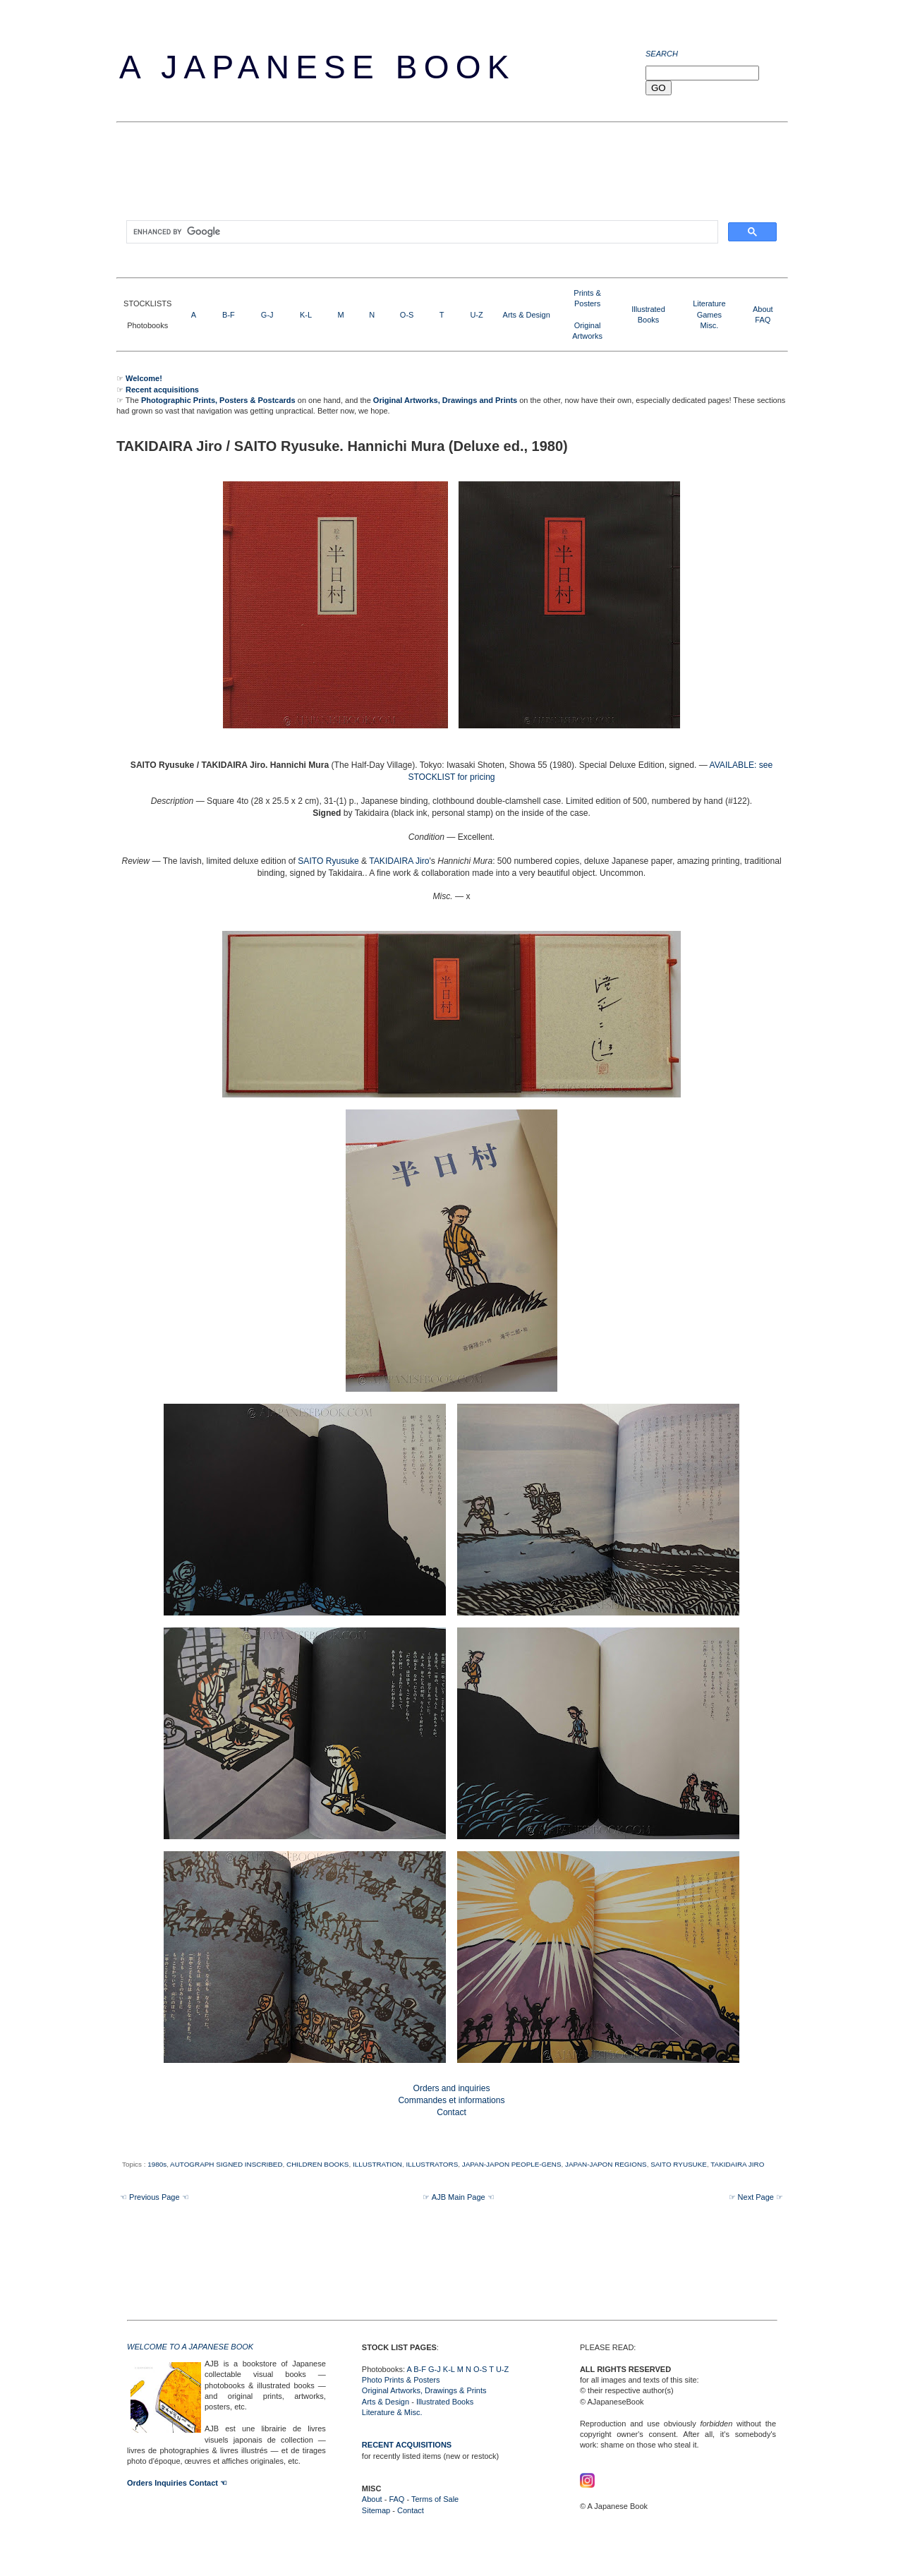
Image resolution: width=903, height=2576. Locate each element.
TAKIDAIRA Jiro (399, 861)
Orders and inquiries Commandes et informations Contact (451, 2100)
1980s (156, 2164)
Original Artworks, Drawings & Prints (424, 2390)
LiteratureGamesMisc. (709, 314)
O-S (407, 315)
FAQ (762, 319)
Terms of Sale (435, 2499)
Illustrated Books (444, 2401)
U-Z (476, 315)
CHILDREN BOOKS (317, 2164)
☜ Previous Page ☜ (154, 2197)
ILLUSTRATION (377, 2164)
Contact (410, 2510)
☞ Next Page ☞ (756, 2197)
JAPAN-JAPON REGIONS (606, 2164)
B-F (228, 315)
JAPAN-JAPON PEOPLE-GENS (512, 2164)
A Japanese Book (317, 67)
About (763, 309)
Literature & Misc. (392, 2412)
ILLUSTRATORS (432, 2164)
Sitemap (376, 2510)
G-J (267, 315)
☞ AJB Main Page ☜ (458, 2197)
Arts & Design (526, 315)
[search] (420, 232)
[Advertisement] (373, 175)
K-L (306, 315)
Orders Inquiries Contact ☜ (177, 2483)
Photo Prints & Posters (401, 2380)
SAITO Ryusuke (328, 861)
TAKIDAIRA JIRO (737, 2164)
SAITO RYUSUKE (678, 2164)
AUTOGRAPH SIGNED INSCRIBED (226, 2164)
